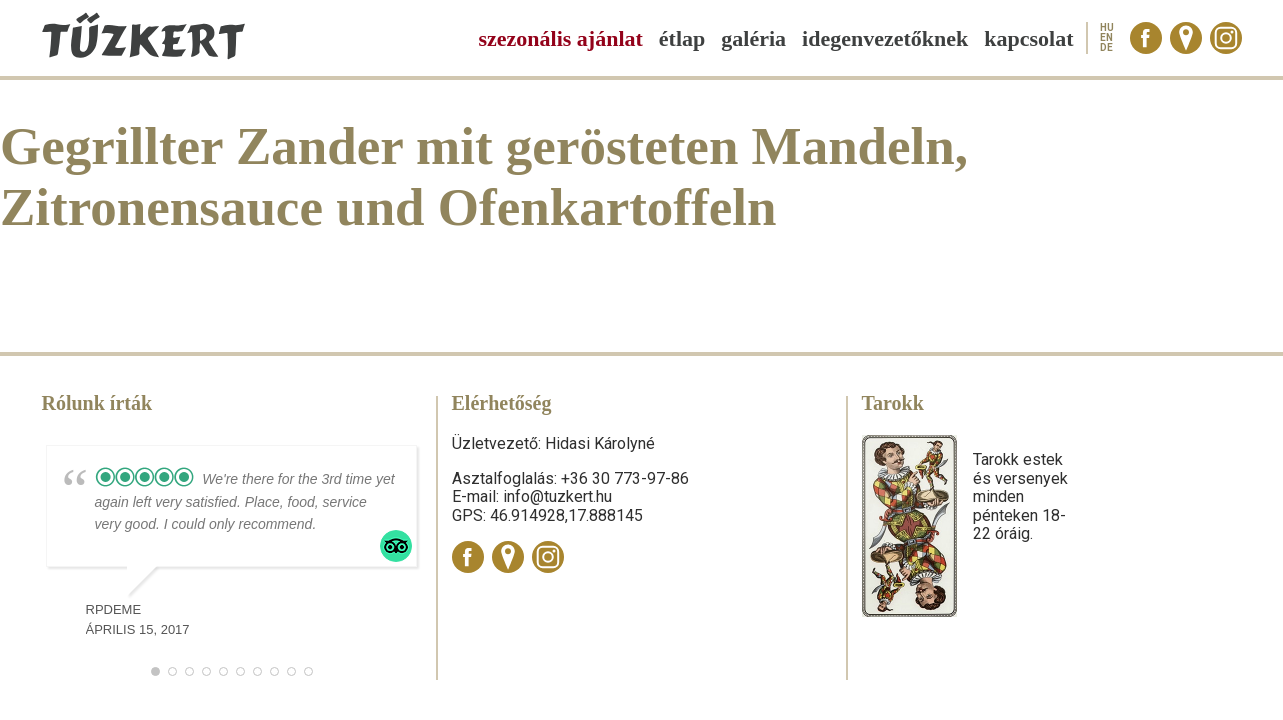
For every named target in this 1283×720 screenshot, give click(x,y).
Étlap (682, 38)
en (1106, 38)
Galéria (753, 38)
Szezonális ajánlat (560, 38)
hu (1107, 28)
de (1106, 48)
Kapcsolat (1028, 38)
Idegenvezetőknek (885, 38)
